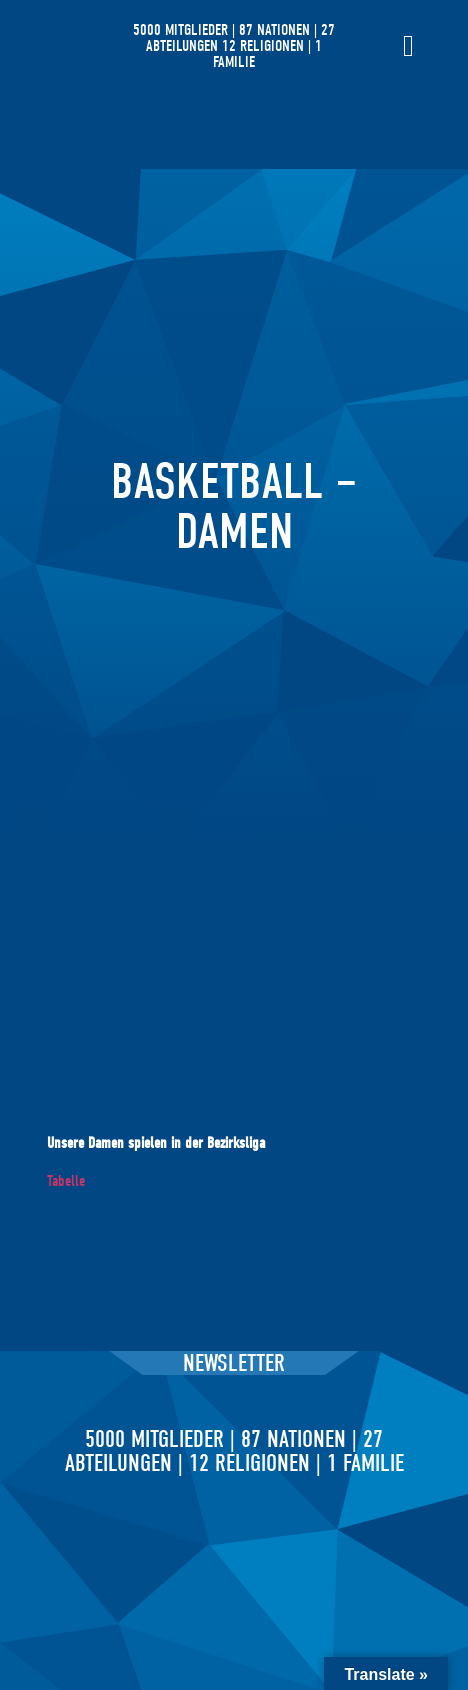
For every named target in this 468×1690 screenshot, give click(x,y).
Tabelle (66, 1181)
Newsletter (234, 1363)
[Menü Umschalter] (408, 46)
